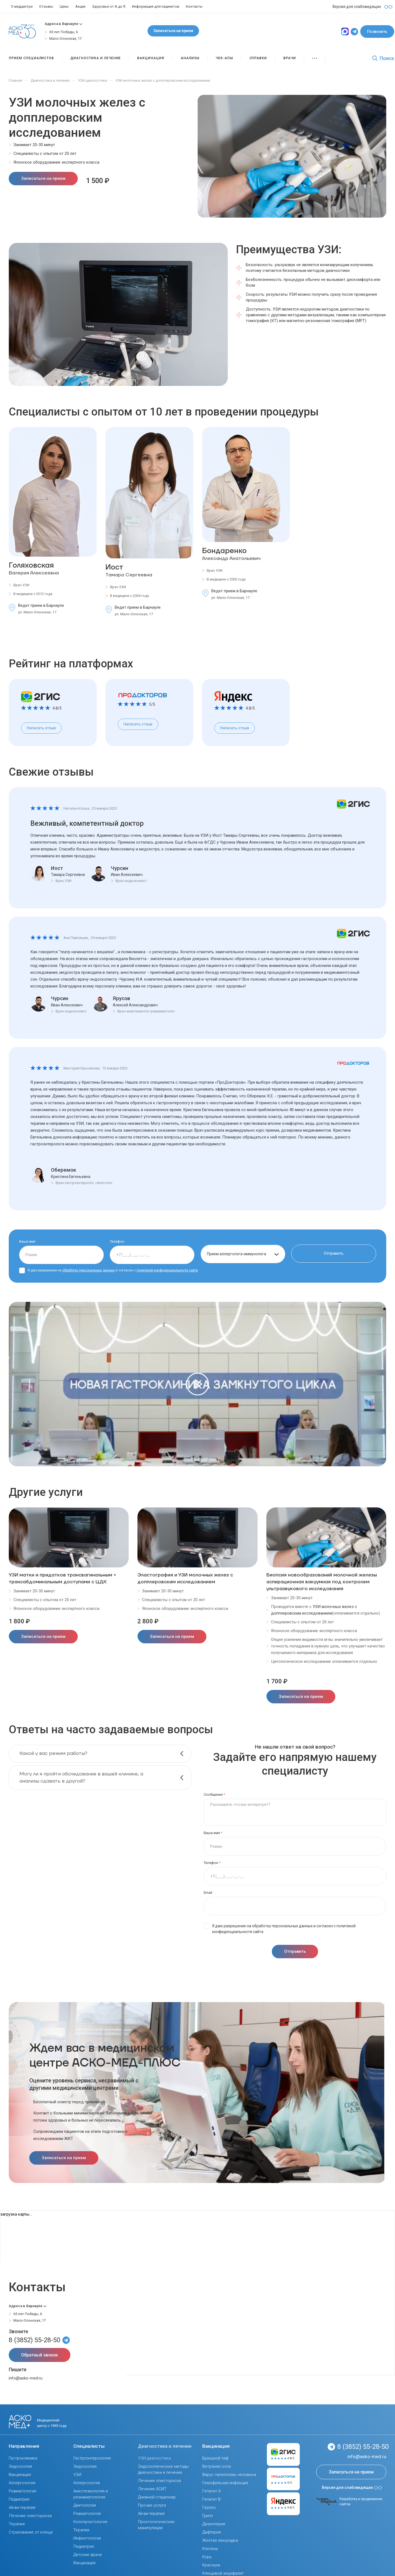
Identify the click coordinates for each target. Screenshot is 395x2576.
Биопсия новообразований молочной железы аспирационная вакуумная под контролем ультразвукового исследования (321, 1582)
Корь (207, 2556)
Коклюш (210, 2548)
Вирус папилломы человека (229, 2474)
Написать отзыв (41, 728)
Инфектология (87, 2538)
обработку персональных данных (88, 1270)
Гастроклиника (23, 2458)
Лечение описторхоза (30, 2515)
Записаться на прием (173, 31)
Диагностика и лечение (165, 2446)
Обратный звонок (39, 2355)
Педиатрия (19, 2499)
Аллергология (22, 2482)
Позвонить (377, 31)
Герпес (209, 2507)
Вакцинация (20, 2474)
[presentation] (369, 1501)
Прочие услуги (152, 2505)
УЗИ (77, 2474)
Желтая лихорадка (220, 2540)
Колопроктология (90, 2521)
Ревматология (22, 2491)
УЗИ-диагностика (154, 2458)
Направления (24, 2446)
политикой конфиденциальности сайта (167, 1270)
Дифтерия (211, 2532)
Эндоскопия (20, 2466)
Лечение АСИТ (152, 2488)
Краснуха (211, 2565)
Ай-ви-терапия (22, 2507)
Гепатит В (211, 2499)
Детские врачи (87, 2554)
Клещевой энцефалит (223, 2573)
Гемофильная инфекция (225, 2482)
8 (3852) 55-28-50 (34, 2340)
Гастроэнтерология (92, 2458)
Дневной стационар (157, 2497)
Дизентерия (213, 2523)
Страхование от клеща (31, 2532)
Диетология (84, 2505)
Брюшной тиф (215, 2458)
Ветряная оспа (216, 2466)
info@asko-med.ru (25, 2378)
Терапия (17, 2523)
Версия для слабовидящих (352, 2487)
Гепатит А (211, 2491)
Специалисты (89, 2446)
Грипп (207, 2515)
